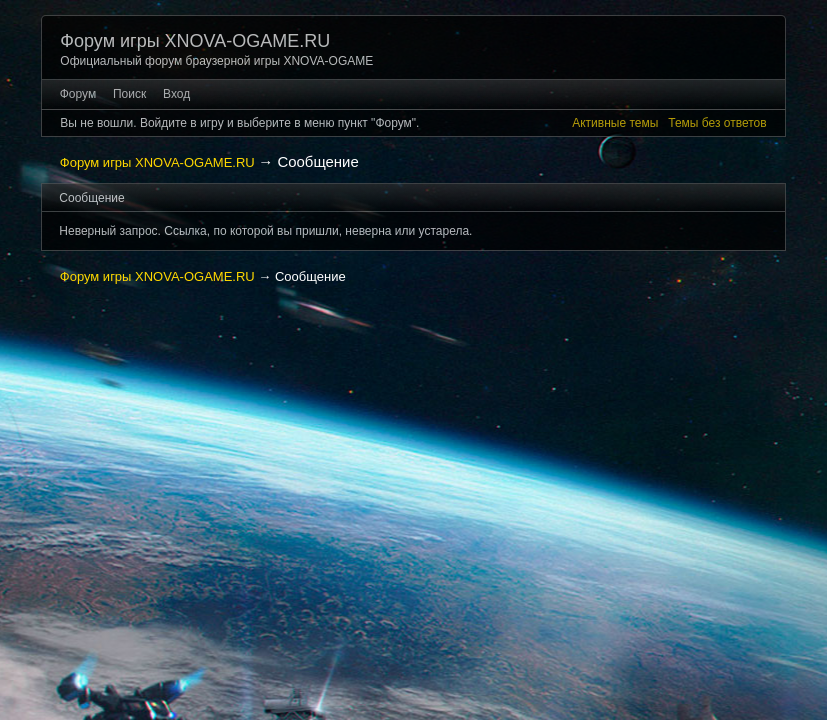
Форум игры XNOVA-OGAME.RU (195, 41)
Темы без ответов (717, 123)
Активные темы (615, 123)
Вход (176, 94)
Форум (78, 94)
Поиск (129, 94)
